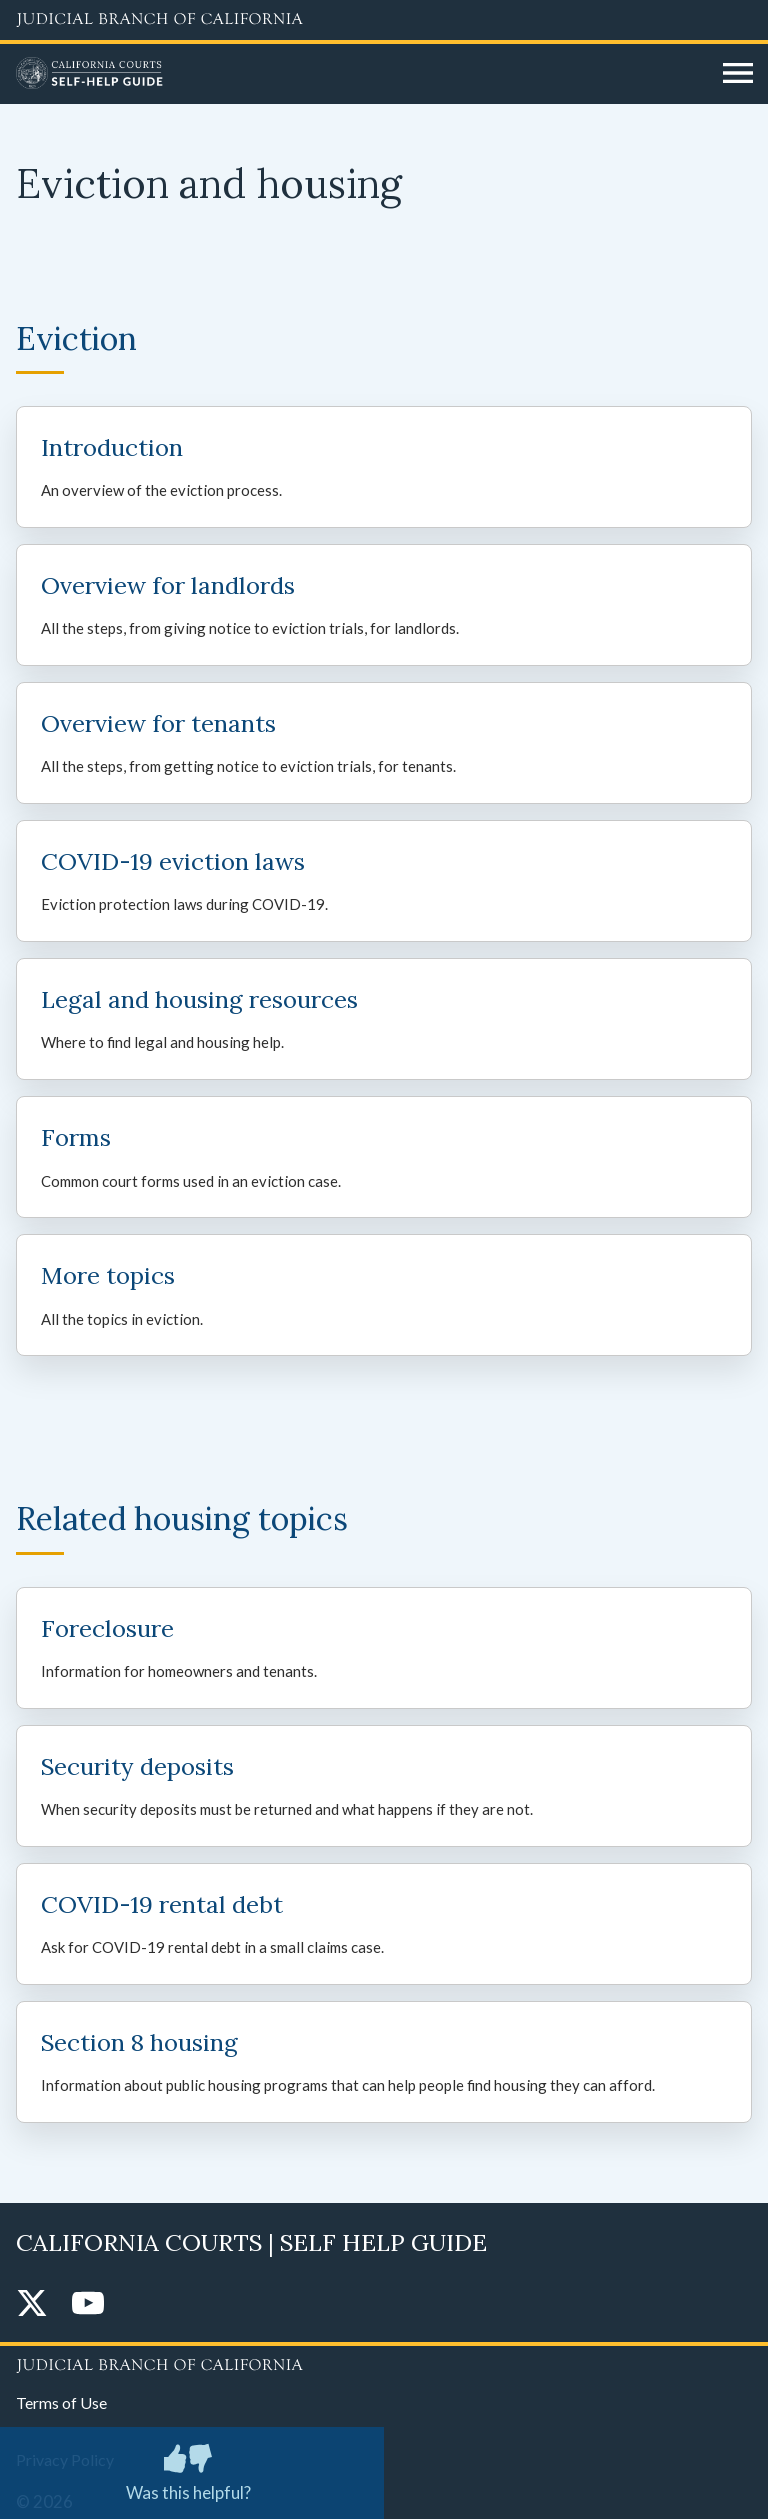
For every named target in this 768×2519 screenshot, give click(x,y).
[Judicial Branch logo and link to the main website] (384, 20)
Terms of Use (61, 2402)
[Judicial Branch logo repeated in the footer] (384, 2362)
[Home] (362, 74)
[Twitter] (32, 2304)
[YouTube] (88, 2304)
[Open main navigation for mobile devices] (738, 74)
